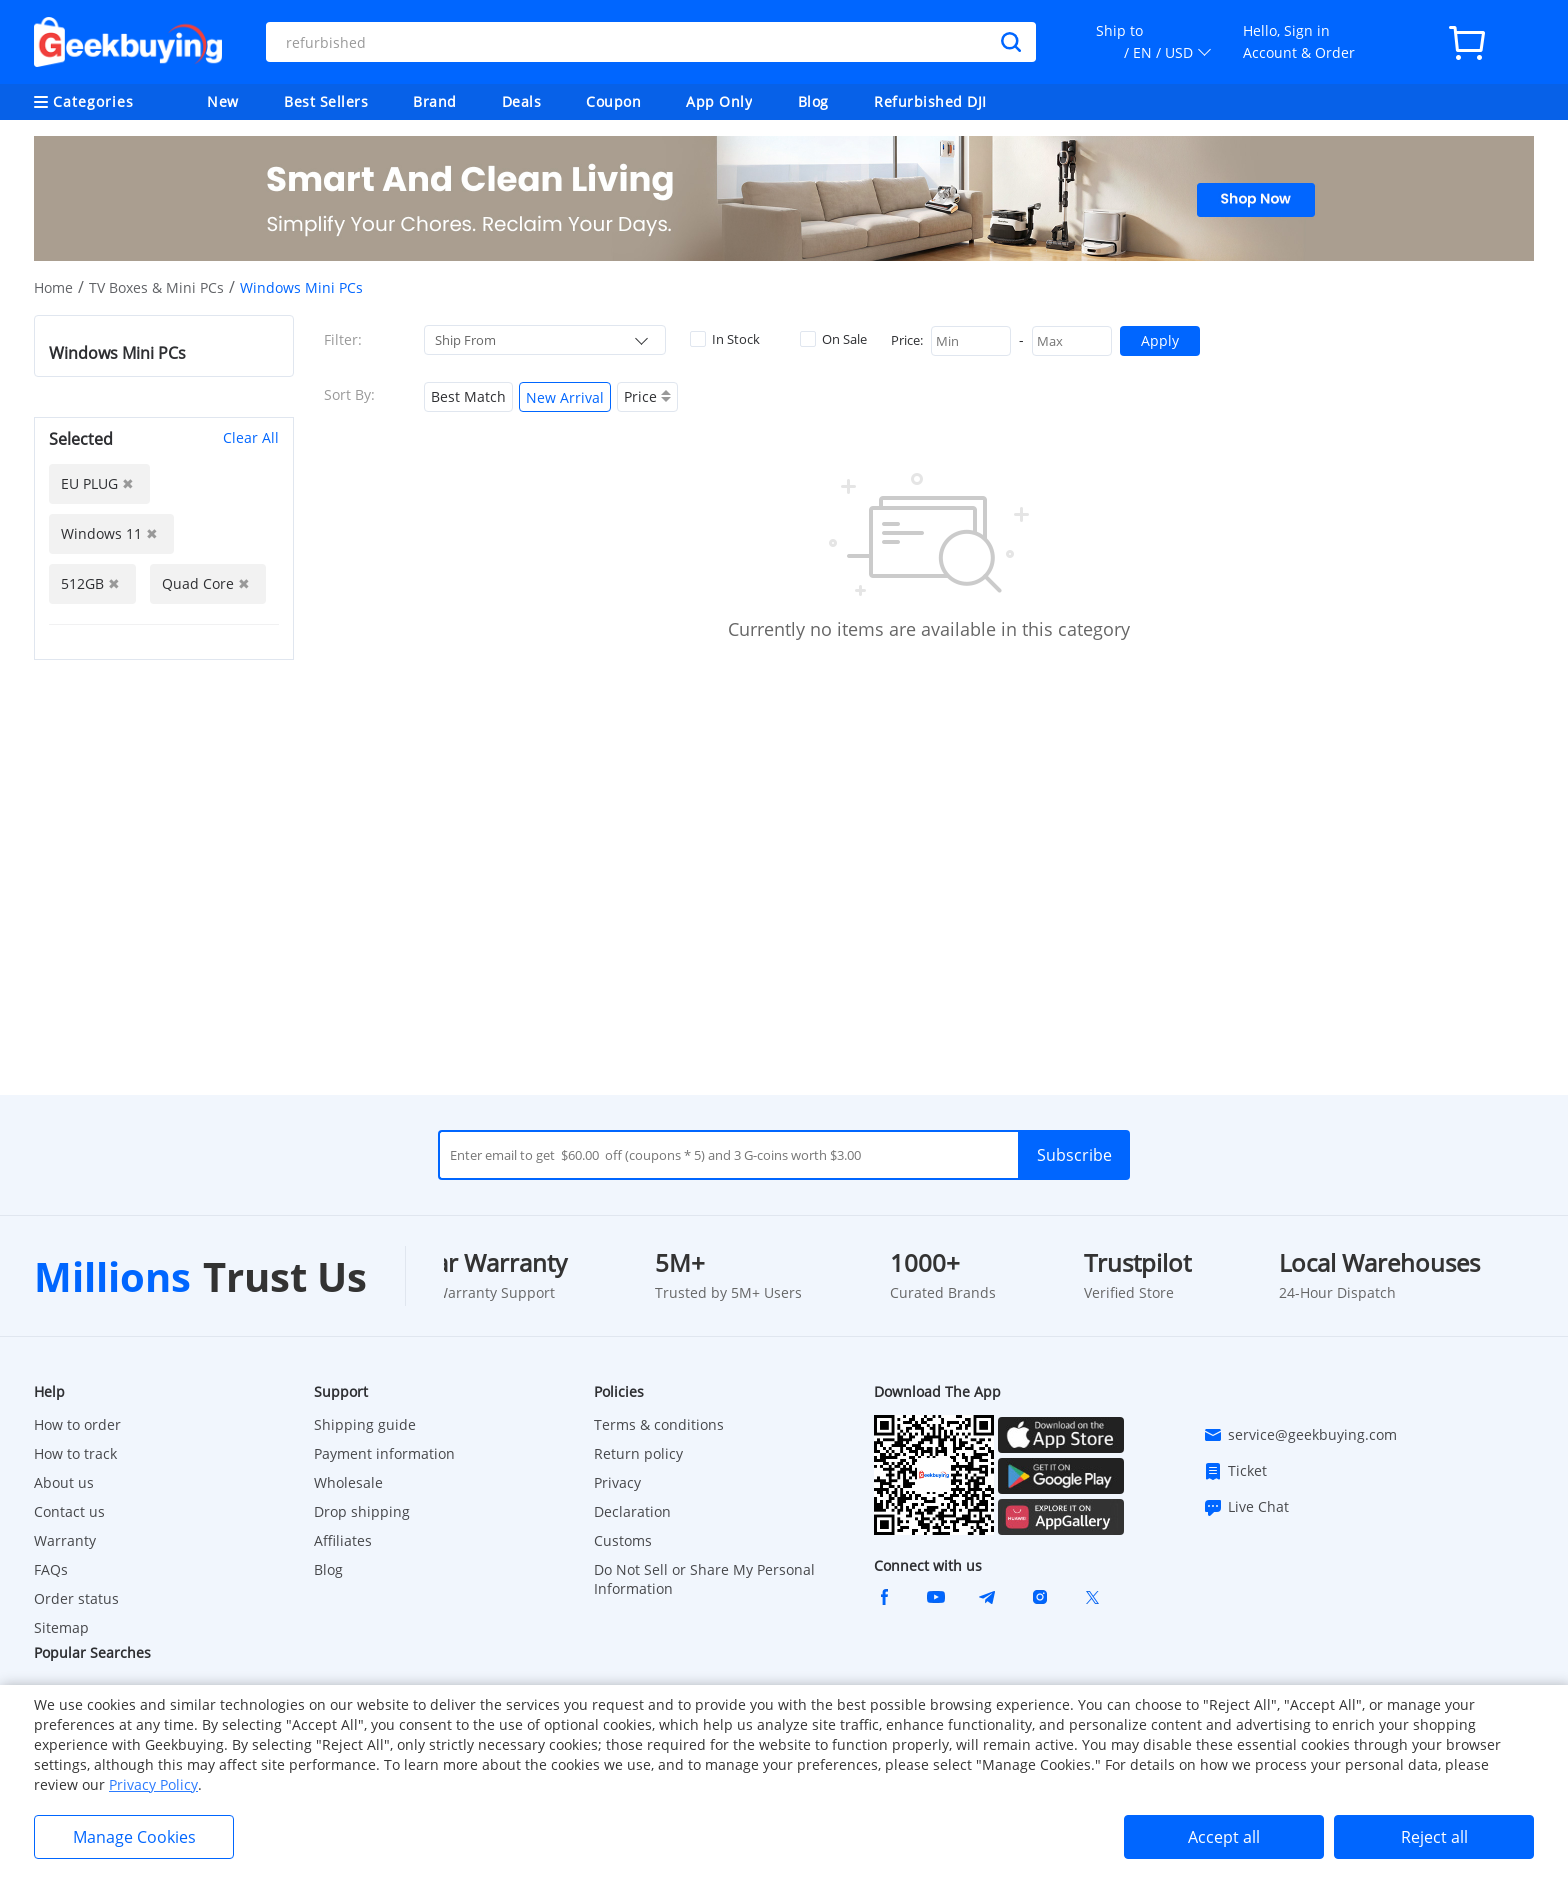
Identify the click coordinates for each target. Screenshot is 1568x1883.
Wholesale (348, 1482)
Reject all (1434, 1837)
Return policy (638, 1453)
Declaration (632, 1511)
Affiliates (343, 1540)
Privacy (617, 1482)
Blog (813, 101)
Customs (623, 1540)
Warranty (65, 1540)
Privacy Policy (153, 1784)
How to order (77, 1424)
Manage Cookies (134, 1837)
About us (64, 1482)
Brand (435, 101)
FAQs (51, 1569)
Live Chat (1246, 1507)
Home (53, 287)
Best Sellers (326, 101)
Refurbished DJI (930, 101)
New (223, 101)
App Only (719, 101)
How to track (75, 1453)
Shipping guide (365, 1424)
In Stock (725, 339)
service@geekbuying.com (1300, 1435)
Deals (522, 101)
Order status (76, 1598)
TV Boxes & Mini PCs (156, 287)
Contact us (69, 1511)
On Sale (833, 339)
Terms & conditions (659, 1424)
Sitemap (61, 1627)
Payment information (384, 1453)
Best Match (468, 396)
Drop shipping (362, 1511)
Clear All (251, 437)
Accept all (1224, 1837)
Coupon (613, 101)
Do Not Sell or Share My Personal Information (704, 1579)
